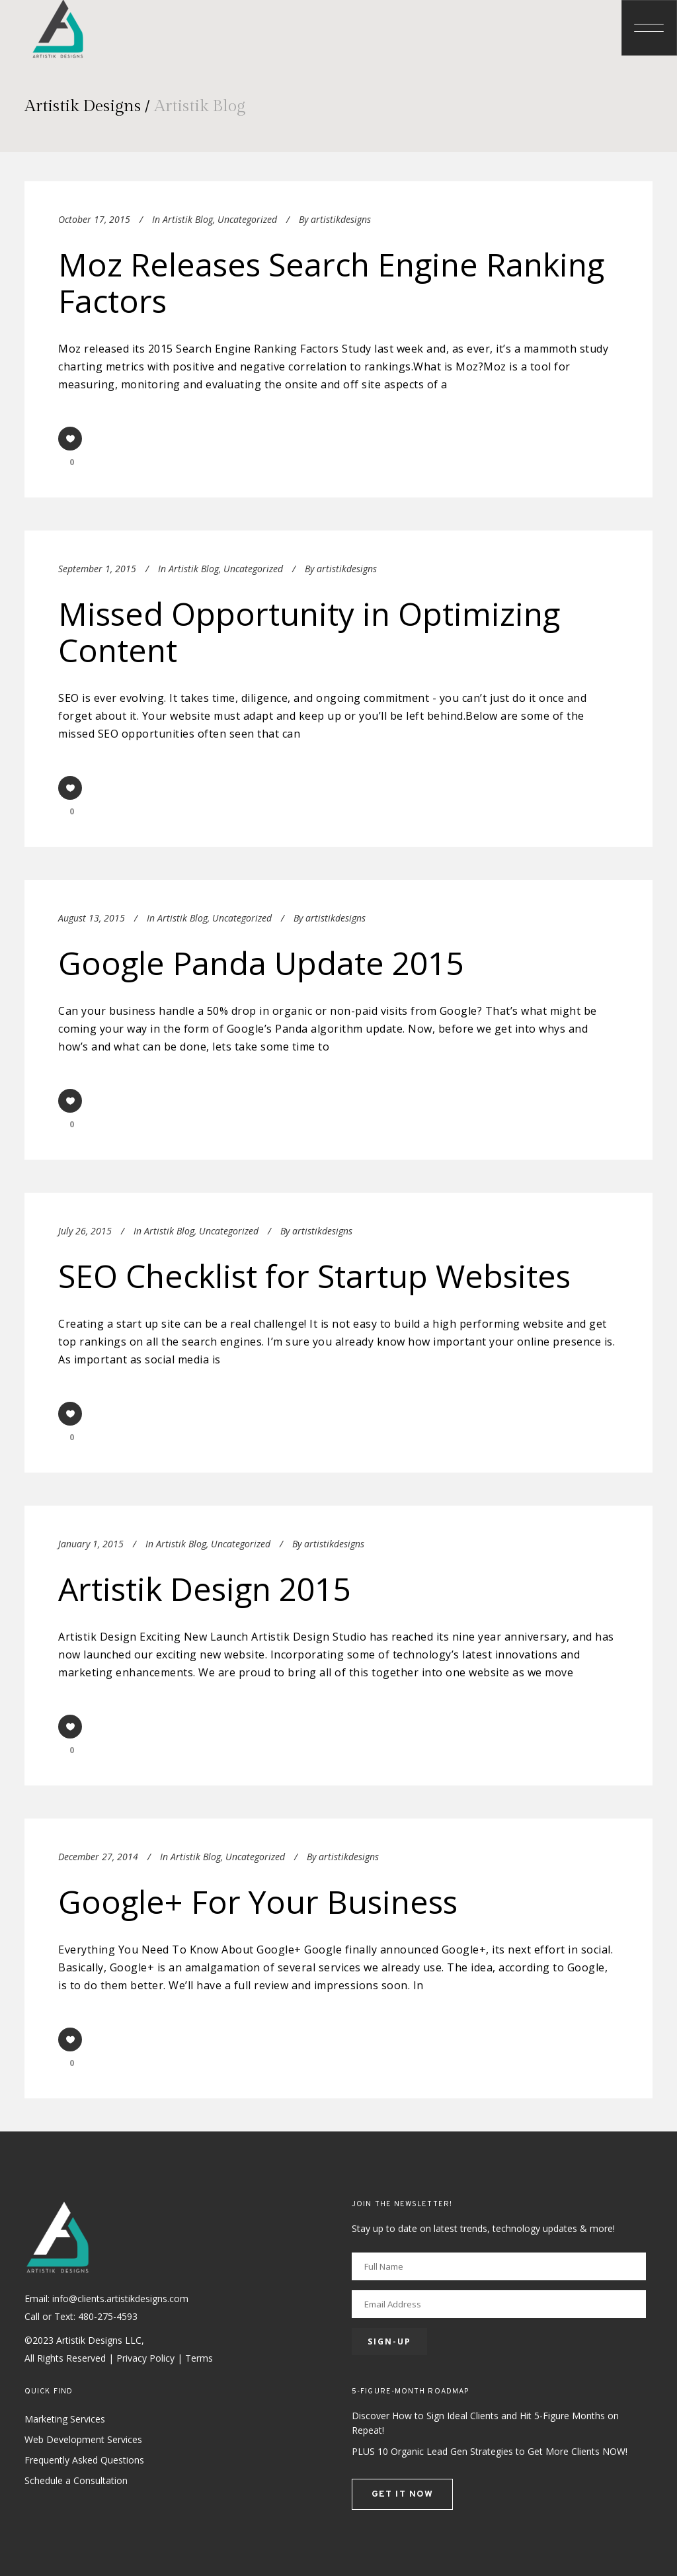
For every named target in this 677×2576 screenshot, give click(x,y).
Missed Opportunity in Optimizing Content (309, 631)
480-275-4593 (108, 2316)
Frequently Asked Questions (84, 2460)
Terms (199, 2358)
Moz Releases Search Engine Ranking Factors (331, 282)
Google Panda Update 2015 (260, 962)
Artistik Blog (188, 219)
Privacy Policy (145, 2358)
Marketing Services (64, 2419)
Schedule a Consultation (76, 2480)
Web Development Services (83, 2439)
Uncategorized (247, 219)
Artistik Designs (82, 106)
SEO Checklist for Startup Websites (314, 1275)
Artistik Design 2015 (204, 1588)
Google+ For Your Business (258, 1901)
